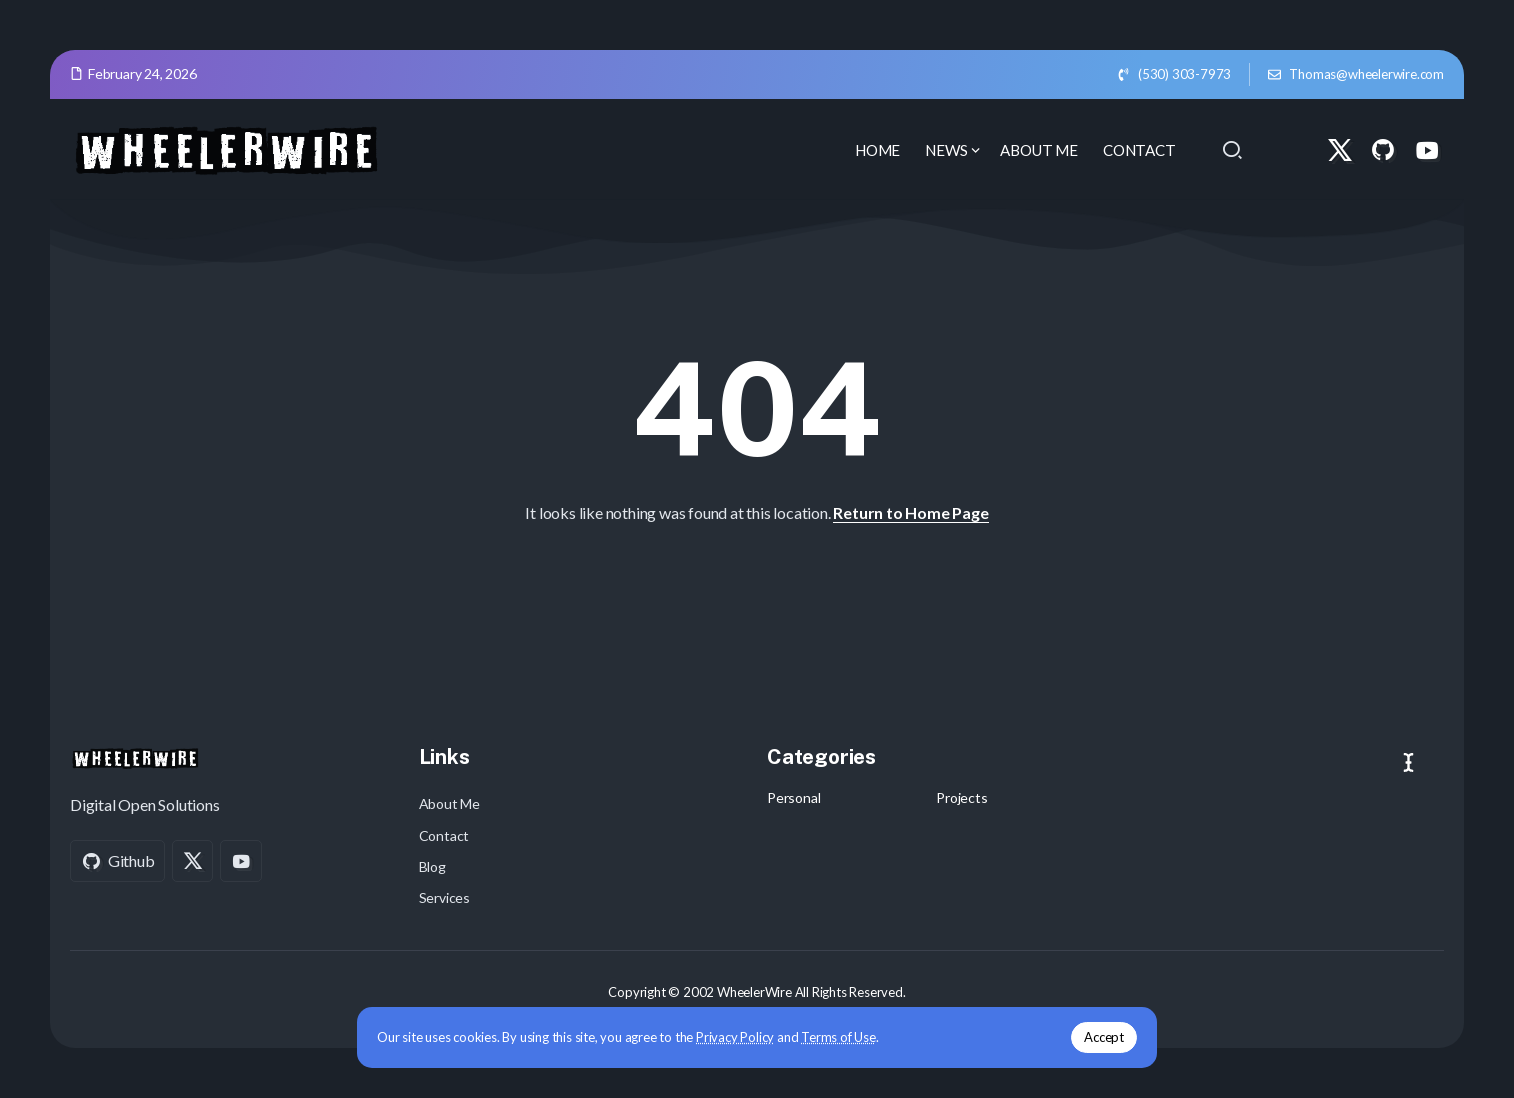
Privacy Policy (735, 1037)
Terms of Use (838, 1037)
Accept (1104, 1037)
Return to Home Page (910, 512)
